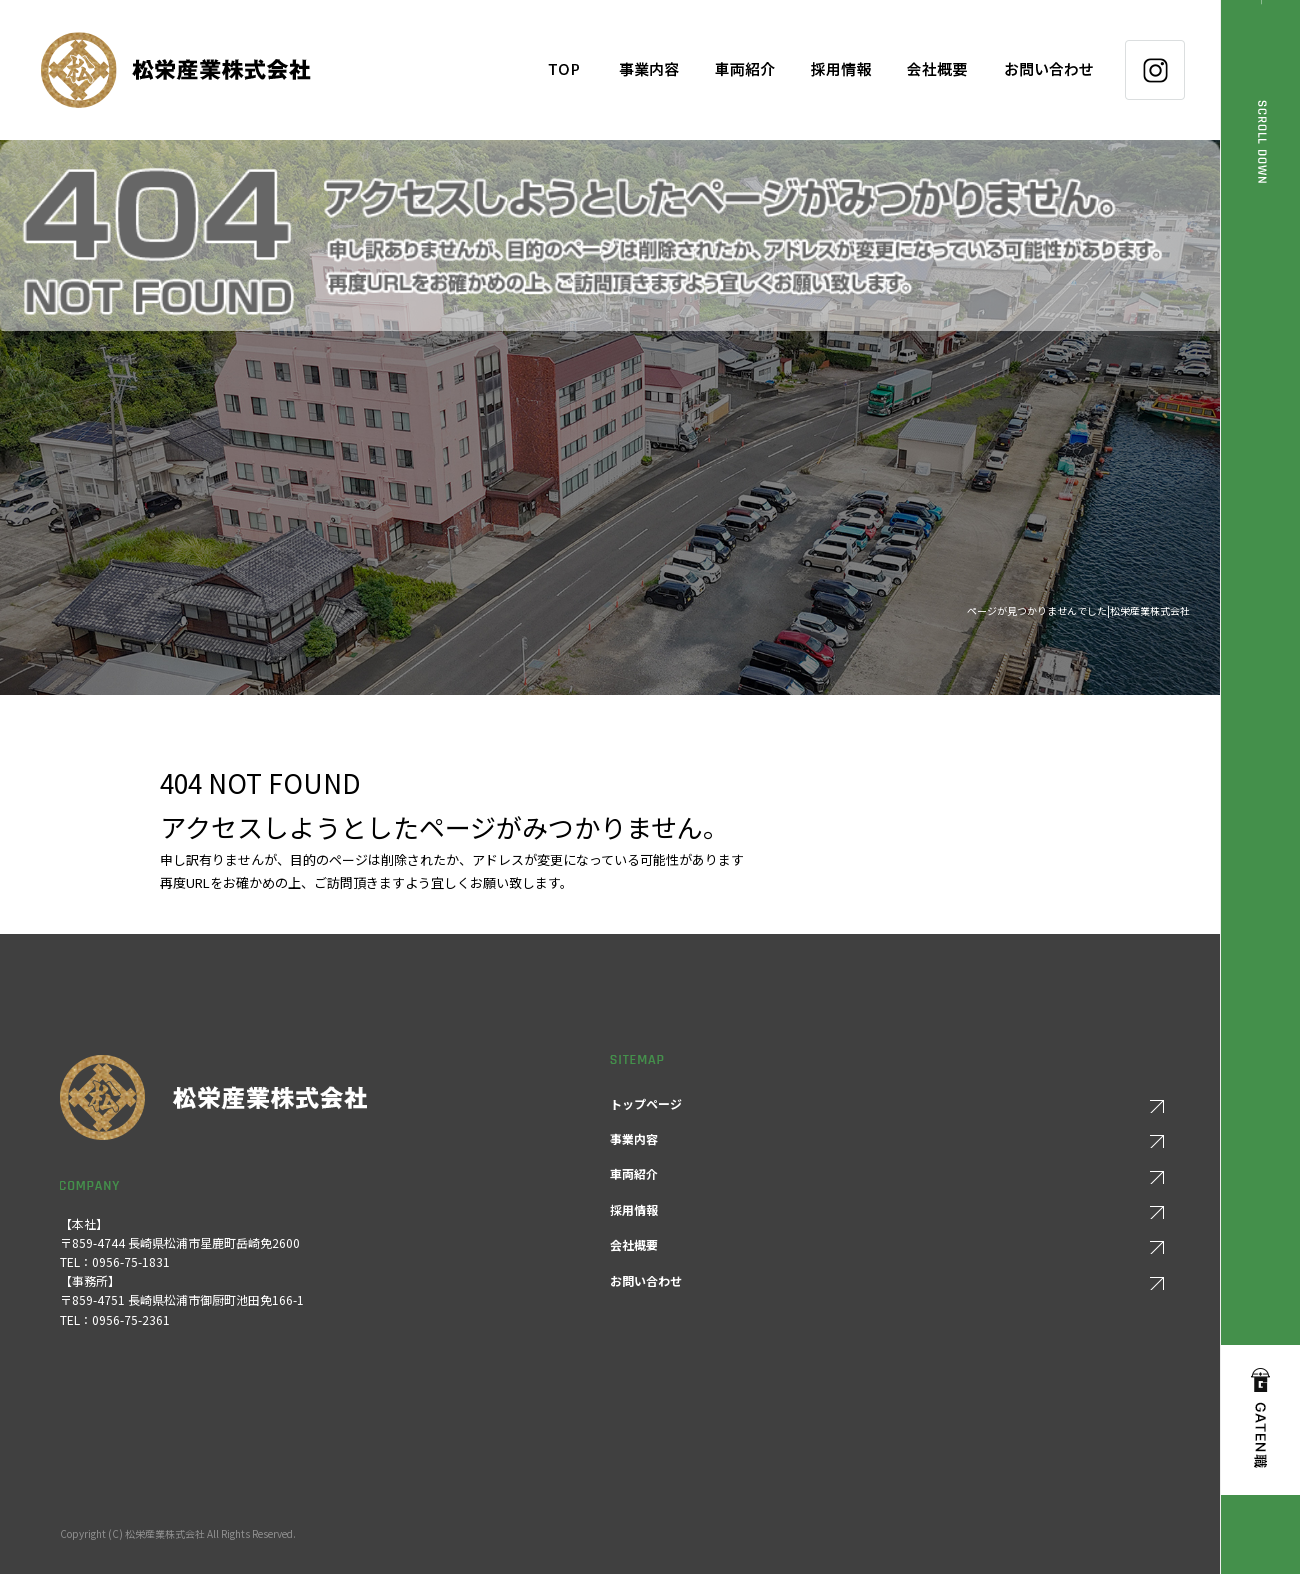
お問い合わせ (1055, 70)
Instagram (1155, 70)
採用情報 (841, 70)
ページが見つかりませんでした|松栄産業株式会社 (1078, 610)
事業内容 (649, 70)
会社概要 (937, 70)
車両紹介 (745, 70)
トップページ (564, 70)
